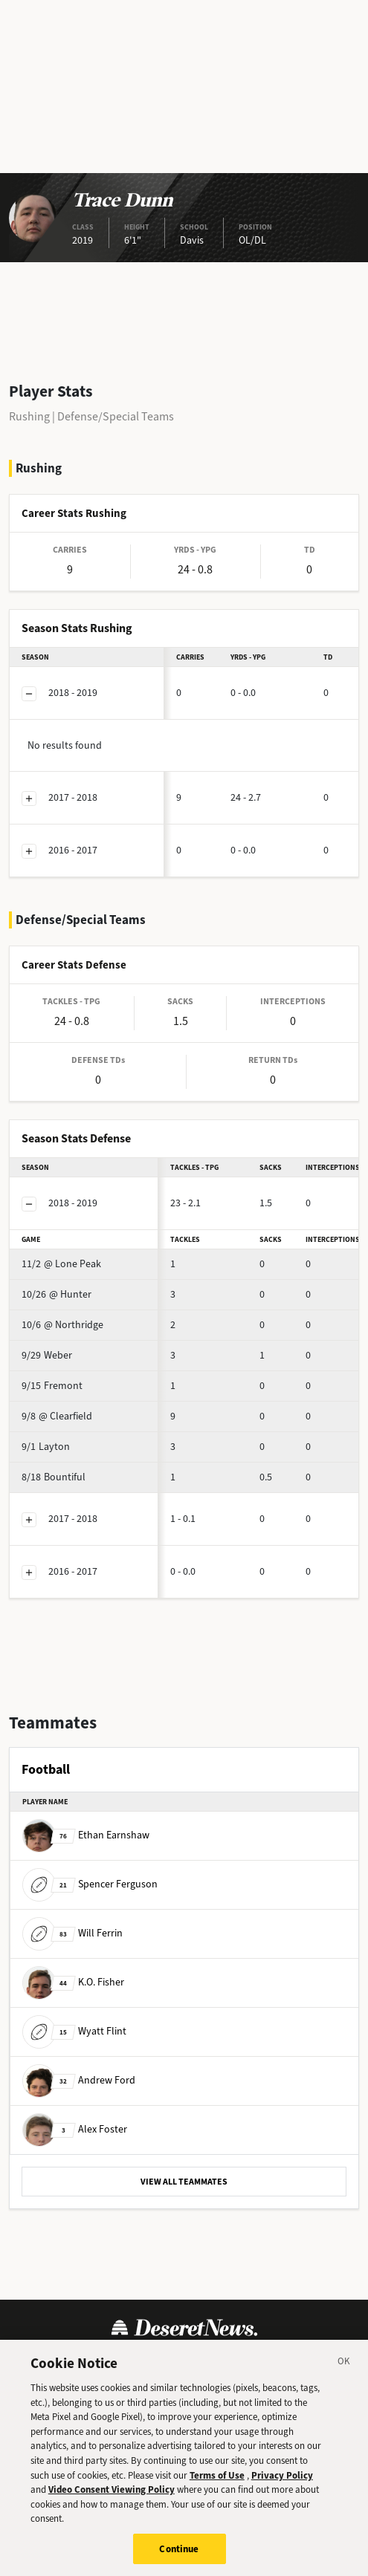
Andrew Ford (78, 2080)
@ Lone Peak (61, 1264)
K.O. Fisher (73, 1982)
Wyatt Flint (74, 2031)
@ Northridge (62, 1325)
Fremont (52, 1386)
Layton (46, 1447)
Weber (47, 1355)
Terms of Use (217, 2486)
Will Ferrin (72, 1933)
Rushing (29, 416)
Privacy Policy (282, 2486)
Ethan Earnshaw (85, 1835)
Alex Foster (74, 2129)
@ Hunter (56, 1294)
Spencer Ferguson (90, 1884)
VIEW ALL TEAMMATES (184, 2182)
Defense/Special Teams (115, 416)
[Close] (344, 2375)
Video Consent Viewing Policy (111, 2500)
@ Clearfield (57, 1416)
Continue (178, 2560)
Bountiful (53, 1477)
